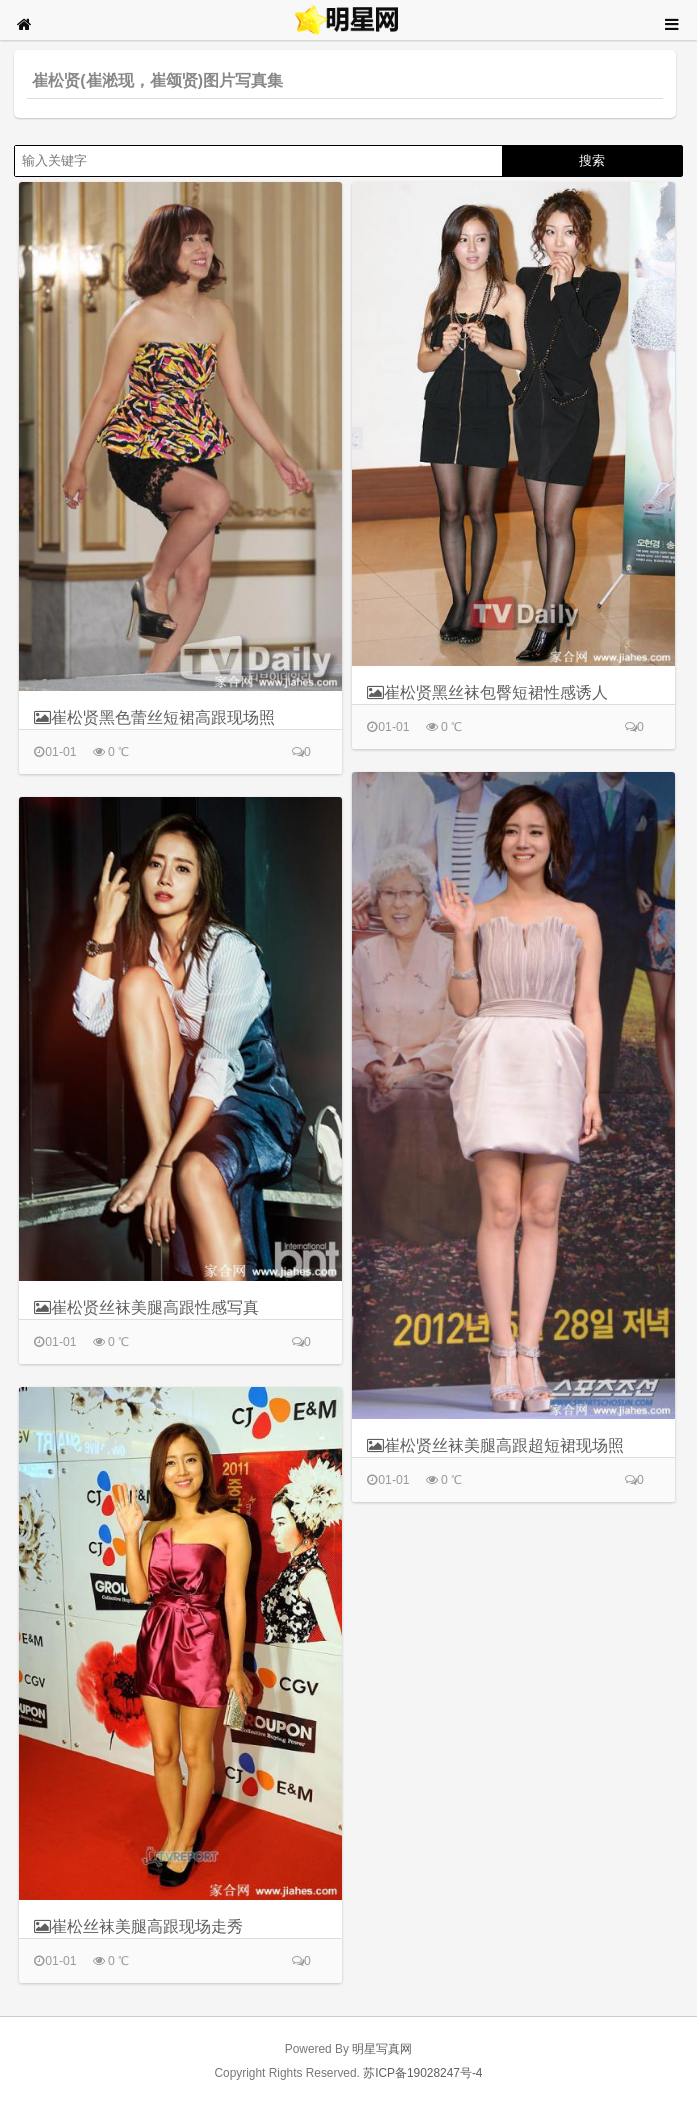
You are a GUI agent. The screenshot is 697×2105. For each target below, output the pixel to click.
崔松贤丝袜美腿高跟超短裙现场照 (495, 1445)
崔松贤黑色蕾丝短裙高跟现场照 (154, 717)
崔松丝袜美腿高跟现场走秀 (138, 1926)
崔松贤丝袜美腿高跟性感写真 (146, 1307)
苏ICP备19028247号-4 (422, 2073)
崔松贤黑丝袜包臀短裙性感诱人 (487, 692)
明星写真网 (382, 2049)
